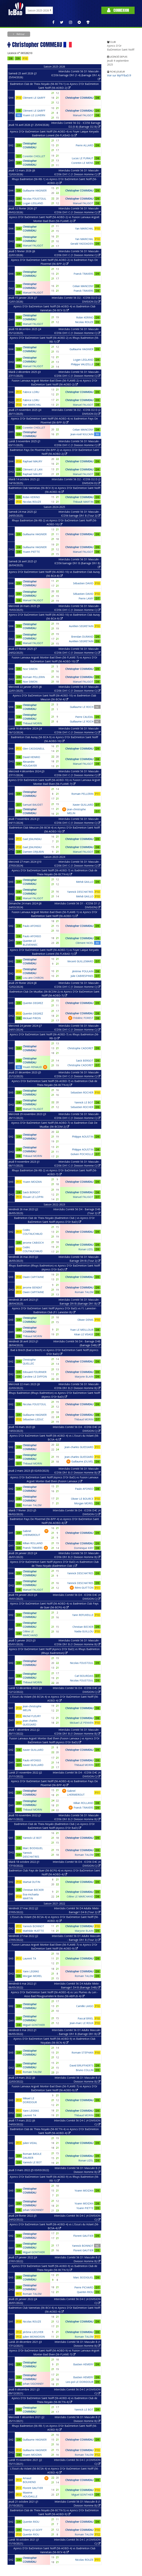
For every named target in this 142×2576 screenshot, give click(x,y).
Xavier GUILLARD (83, 804)
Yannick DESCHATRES (80, 891)
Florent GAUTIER (83, 2235)
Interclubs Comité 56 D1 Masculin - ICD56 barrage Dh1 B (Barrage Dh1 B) (77, 563)
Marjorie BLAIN (84, 1376)
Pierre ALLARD (84, 145)
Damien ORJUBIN (33, 851)
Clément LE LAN (32, 469)
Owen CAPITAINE (33, 1277)
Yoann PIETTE (31, 551)
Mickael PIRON (32, 1018)
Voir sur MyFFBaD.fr (119, 75)
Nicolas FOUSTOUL (34, 198)
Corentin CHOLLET (34, 156)
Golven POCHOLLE (82, 1154)
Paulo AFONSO (32, 926)
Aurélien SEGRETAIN (81, 626)
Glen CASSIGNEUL (34, 748)
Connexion (118, 10)
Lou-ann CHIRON (33, 977)
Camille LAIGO (84, 2006)
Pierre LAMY (86, 598)
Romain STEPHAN (82, 2052)
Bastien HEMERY (83, 2364)
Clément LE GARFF (34, 97)
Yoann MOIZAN (32, 1181)
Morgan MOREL (83, 1503)
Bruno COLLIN (84, 2070)
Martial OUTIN (31, 1882)
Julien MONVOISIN (34, 2336)
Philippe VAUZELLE (82, 364)
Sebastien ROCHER (82, 1092)
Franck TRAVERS (83, 273)
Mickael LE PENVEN (81, 1722)
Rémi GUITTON (84, 1587)
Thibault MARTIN (83, 501)
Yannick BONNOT (33, 1926)
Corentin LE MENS (82, 163)
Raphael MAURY (32, 461)
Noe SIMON (30, 669)
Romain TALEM (84, 1292)
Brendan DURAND (82, 636)
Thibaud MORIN (32, 723)
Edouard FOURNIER (34, 1372)
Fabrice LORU (31, 392)
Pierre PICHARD (83, 2287)
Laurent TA (29, 1958)
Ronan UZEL (85, 1249)
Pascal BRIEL (85, 2018)
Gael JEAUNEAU (32, 839)
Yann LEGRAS (31, 1971)
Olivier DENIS (85, 1319)
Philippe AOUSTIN (82, 1136)
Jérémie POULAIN (82, 971)
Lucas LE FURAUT (82, 158)
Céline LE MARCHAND (80, 1896)
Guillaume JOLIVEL (82, 1461)
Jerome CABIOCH (33, 1242)
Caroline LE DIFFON (35, 1376)
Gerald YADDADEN (81, 243)
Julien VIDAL (30, 2143)
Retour (20, 34)
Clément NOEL (84, 943)
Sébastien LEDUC (33, 1419)
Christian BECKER (82, 1626)
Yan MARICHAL (84, 228)
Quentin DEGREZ (33, 1003)
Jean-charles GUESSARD (79, 1447)
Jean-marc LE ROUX (81, 2023)
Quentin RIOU (85, 2292)
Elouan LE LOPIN (33, 1197)
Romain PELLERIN (34, 677)
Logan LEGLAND (33, 203)
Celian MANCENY (83, 286)
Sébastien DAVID (83, 583)
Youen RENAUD (32, 1067)
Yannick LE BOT (83, 1102)
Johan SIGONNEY (33, 2210)
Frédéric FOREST (83, 1018)
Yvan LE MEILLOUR (81, 1329)
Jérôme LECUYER (33, 2332)
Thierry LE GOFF (32, 2530)
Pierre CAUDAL (84, 717)
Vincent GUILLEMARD (80, 961)
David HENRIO (31, 757)
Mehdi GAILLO (84, 882)
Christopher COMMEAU (79, 97)
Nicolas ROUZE (84, 322)
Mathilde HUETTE (33, 1931)
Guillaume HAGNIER (35, 190)
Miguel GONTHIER (34, 2025)
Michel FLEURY (32, 1716)
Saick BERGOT (84, 1060)
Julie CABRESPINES (82, 976)
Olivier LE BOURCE (82, 1498)
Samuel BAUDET (33, 804)
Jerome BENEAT (32, 1287)
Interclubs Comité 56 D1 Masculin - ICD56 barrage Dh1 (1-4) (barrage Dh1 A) (75, 75)
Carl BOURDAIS (84, 1676)
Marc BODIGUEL (33, 1848)
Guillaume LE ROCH (81, 707)
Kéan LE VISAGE (83, 1334)
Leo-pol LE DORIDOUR (79, 2382)
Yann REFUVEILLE (82, 1615)
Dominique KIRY (83, 1548)
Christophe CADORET (80, 1048)
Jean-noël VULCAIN (81, 434)
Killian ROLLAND (33, 1543)
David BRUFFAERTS (81, 2065)
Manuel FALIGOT (83, 115)
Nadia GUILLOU (83, 1631)
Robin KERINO (84, 317)
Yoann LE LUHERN (34, 115)
